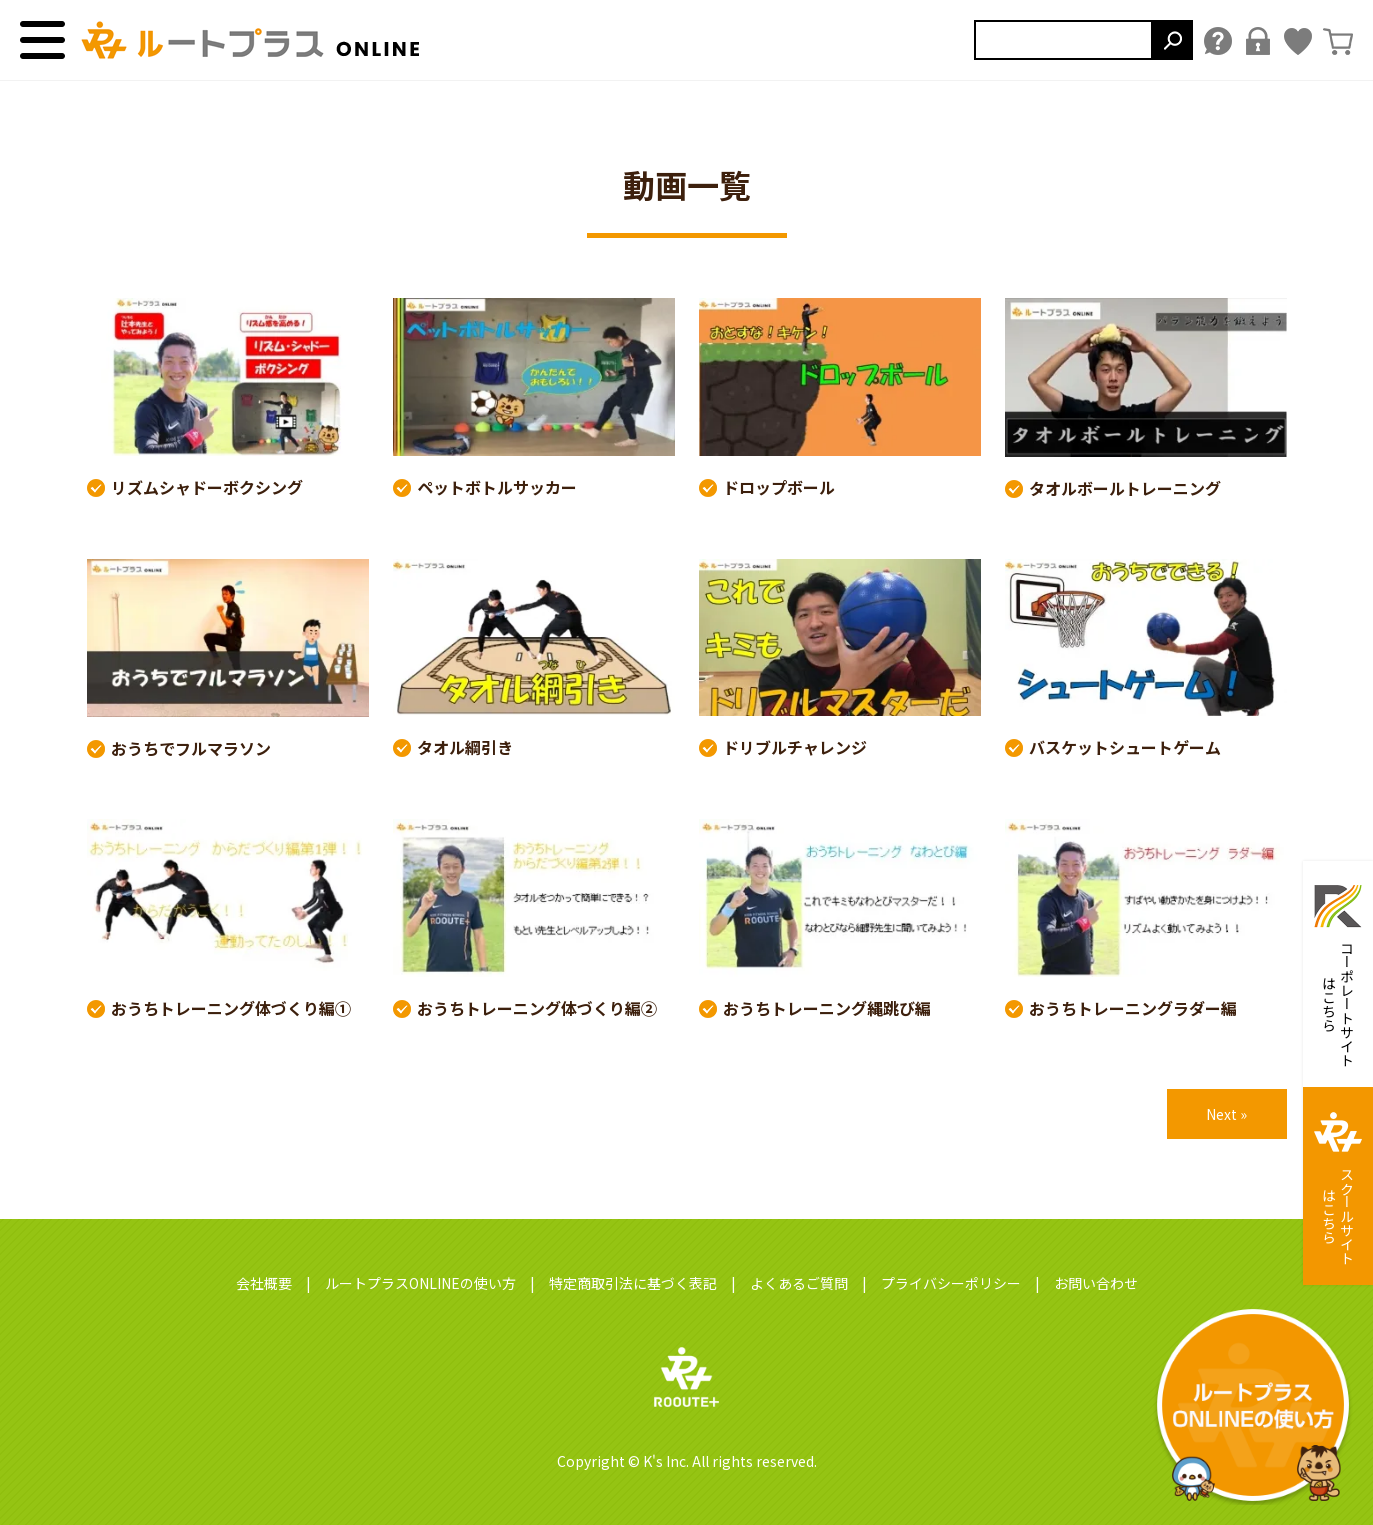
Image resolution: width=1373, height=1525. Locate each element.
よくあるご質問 (799, 1283)
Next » (1226, 1114)
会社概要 (264, 1283)
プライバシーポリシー (951, 1283)
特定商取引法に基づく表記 (633, 1283)
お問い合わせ (1096, 1283)
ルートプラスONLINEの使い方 (420, 1283)
